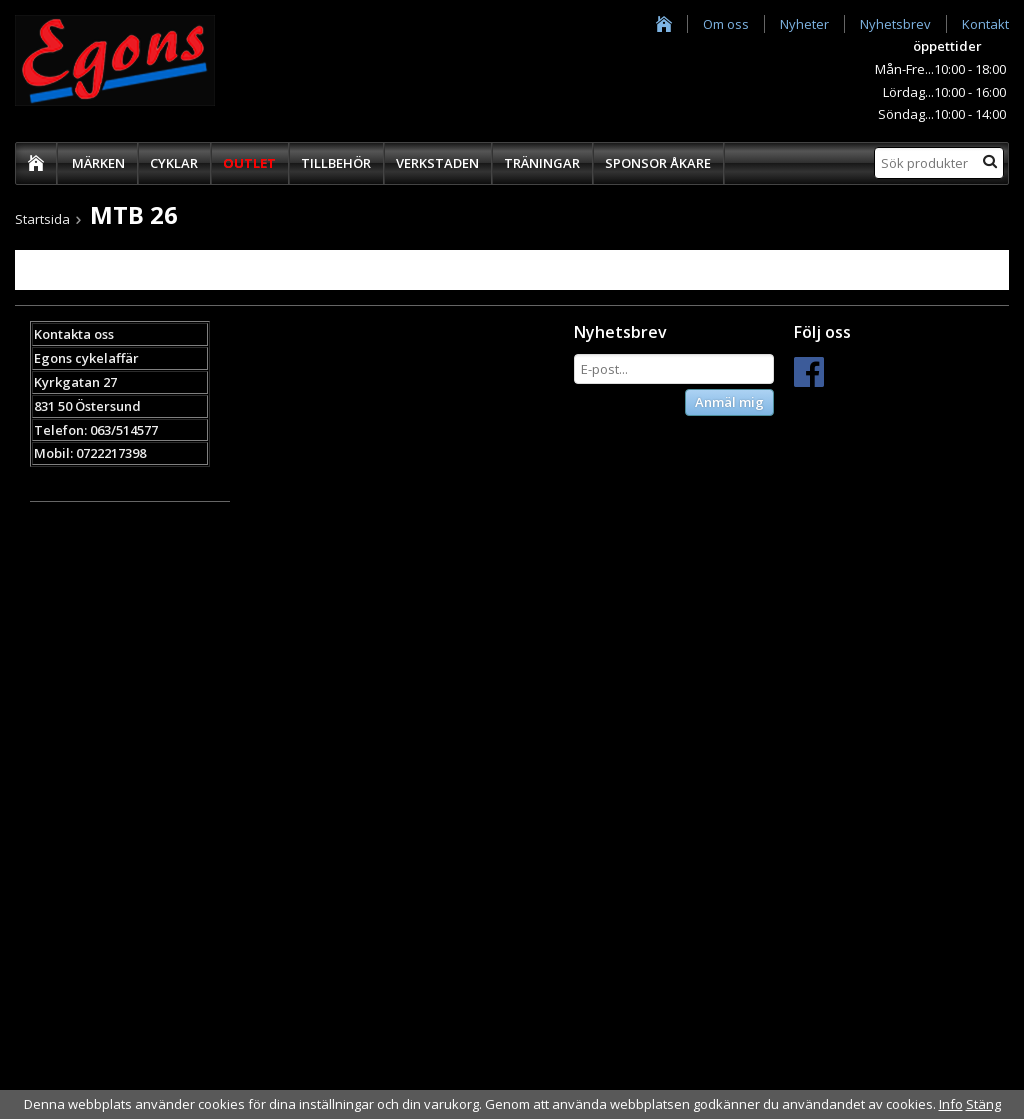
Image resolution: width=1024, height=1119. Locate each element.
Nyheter (804, 24)
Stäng (983, 1104)
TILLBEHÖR (336, 163)
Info (951, 1104)
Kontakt (985, 24)
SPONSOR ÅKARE (658, 163)
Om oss (726, 24)
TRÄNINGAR (542, 163)
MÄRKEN (98, 163)
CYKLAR (174, 163)
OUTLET (249, 163)
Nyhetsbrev (895, 24)
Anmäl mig (729, 402)
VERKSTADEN (437, 163)
